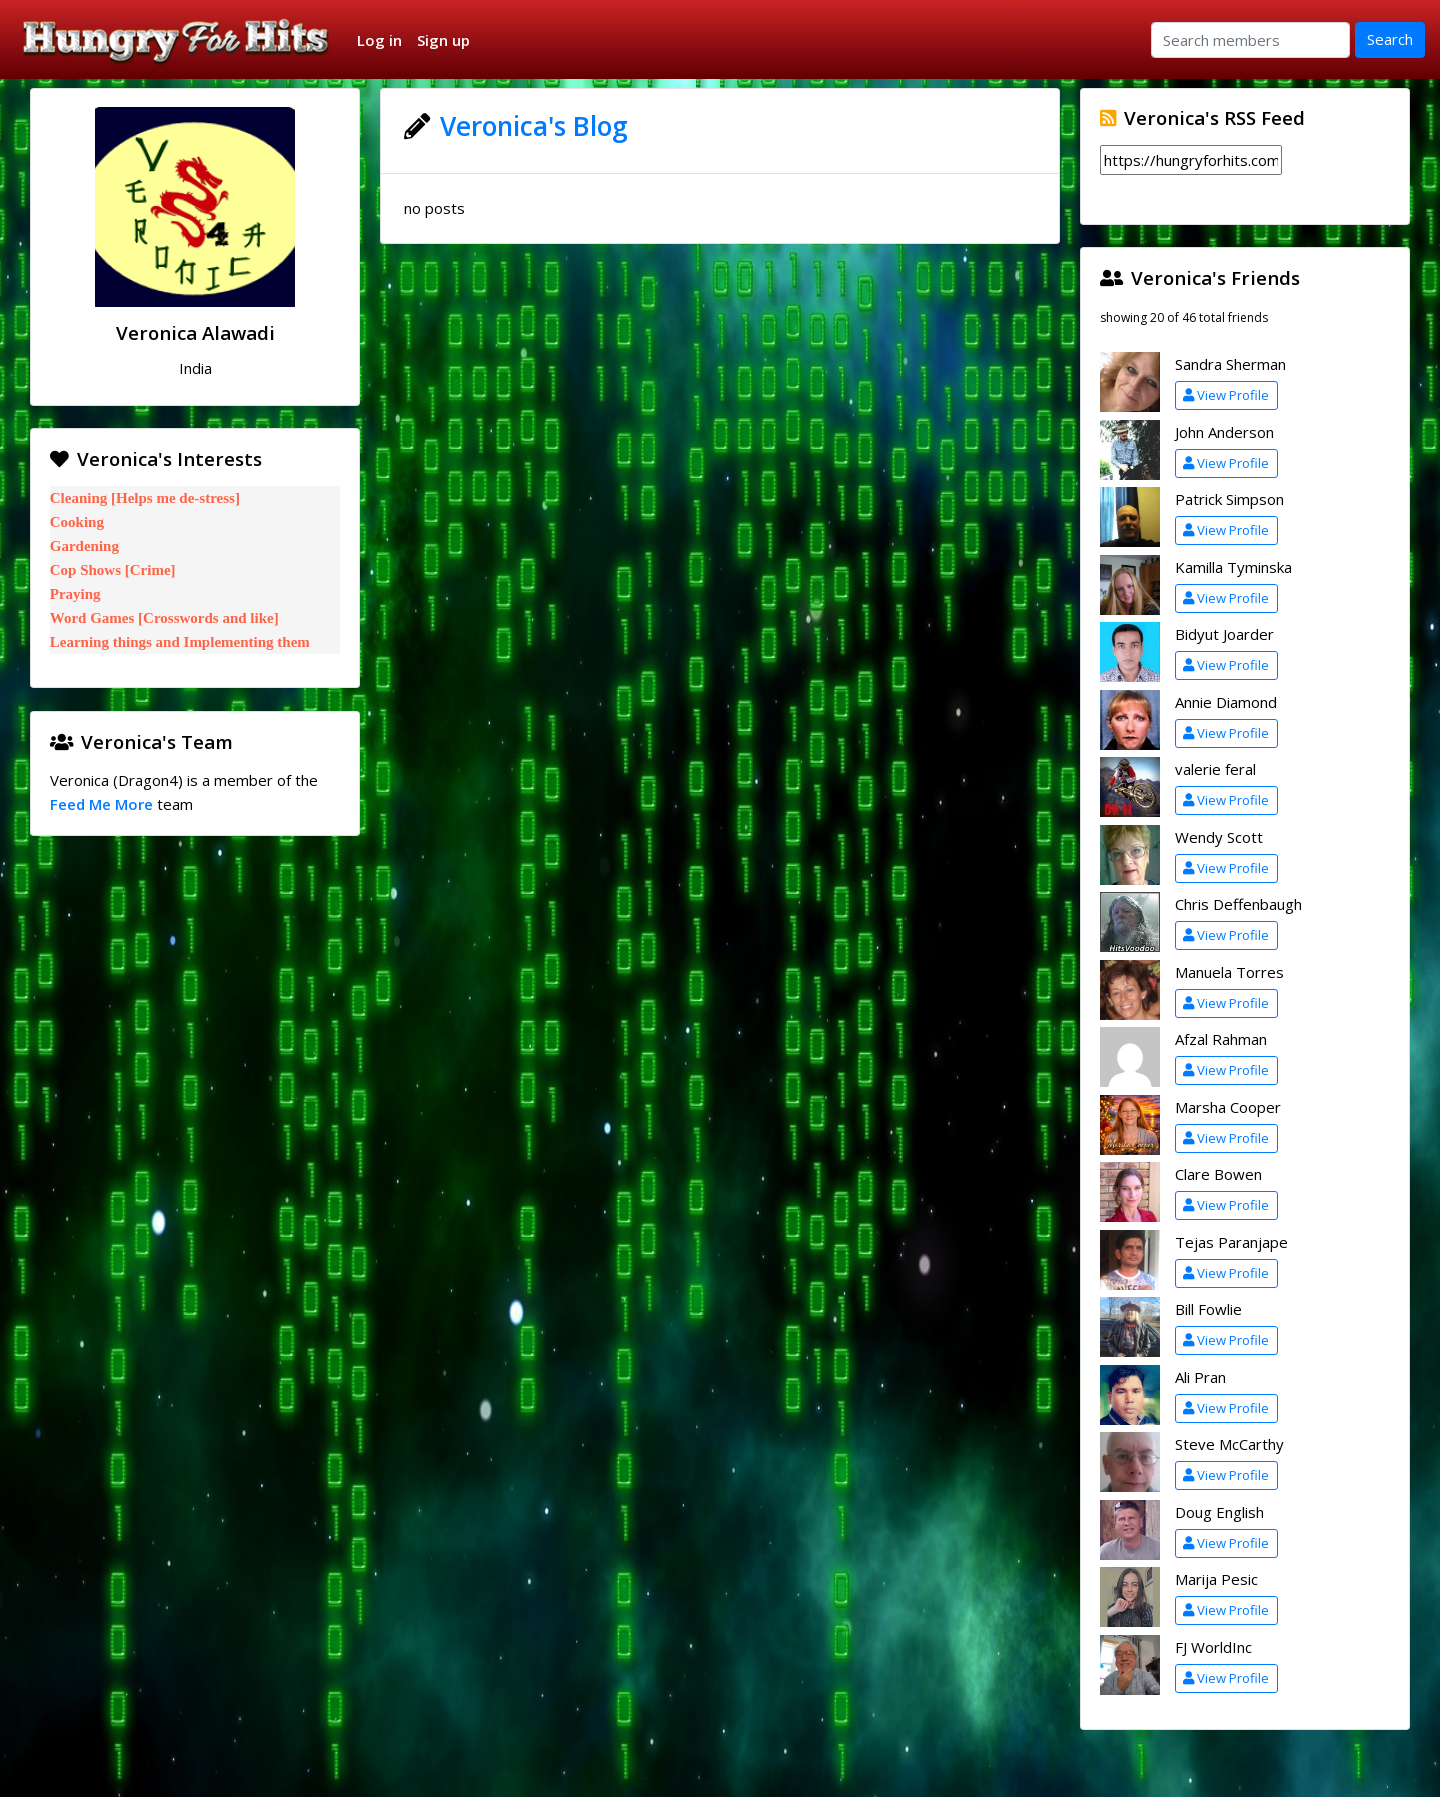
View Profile (1226, 395)
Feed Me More (101, 804)
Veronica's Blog (534, 126)
